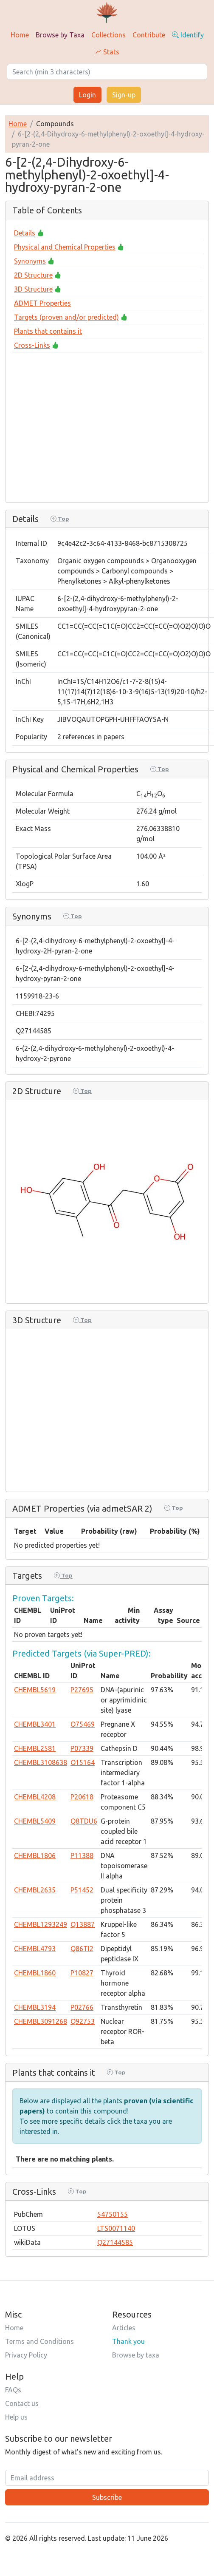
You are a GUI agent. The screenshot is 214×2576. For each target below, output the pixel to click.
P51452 (81, 1890)
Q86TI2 (81, 1948)
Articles (123, 2328)
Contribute (148, 35)
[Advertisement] (100, 425)
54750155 (112, 2214)
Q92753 (82, 2021)
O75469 (82, 1724)
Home (20, 35)
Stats (107, 52)
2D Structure (33, 275)
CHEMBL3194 (35, 2007)
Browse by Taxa (60, 35)
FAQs (13, 2390)
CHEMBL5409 (35, 1821)
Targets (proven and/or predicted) (66, 317)
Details (24, 233)
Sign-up (123, 95)
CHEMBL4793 (35, 1948)
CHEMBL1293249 (40, 1924)
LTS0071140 (116, 2228)
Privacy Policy (26, 2355)
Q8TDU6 (83, 1821)
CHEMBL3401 (35, 1724)
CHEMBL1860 (35, 1973)
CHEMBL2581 (35, 1748)
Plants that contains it (48, 331)
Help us (16, 2417)
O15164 (82, 1762)
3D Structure (33, 289)
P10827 (81, 1973)
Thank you (128, 2341)
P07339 (81, 1748)
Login (87, 95)
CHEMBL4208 (35, 1797)
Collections (108, 35)
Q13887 (82, 1924)
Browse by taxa (135, 2355)
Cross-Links (32, 345)
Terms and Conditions (39, 2341)
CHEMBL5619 (35, 1690)
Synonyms (30, 261)
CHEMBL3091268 (40, 2021)
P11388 (81, 1855)
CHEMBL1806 (35, 1855)
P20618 (81, 1797)
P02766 (81, 2007)
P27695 (81, 1690)
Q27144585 (115, 2242)
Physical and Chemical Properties (64, 247)
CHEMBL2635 (35, 1890)
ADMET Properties (42, 303)
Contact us (22, 2403)
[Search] (107, 72)
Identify (188, 35)
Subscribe (107, 2497)
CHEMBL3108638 (40, 1762)
